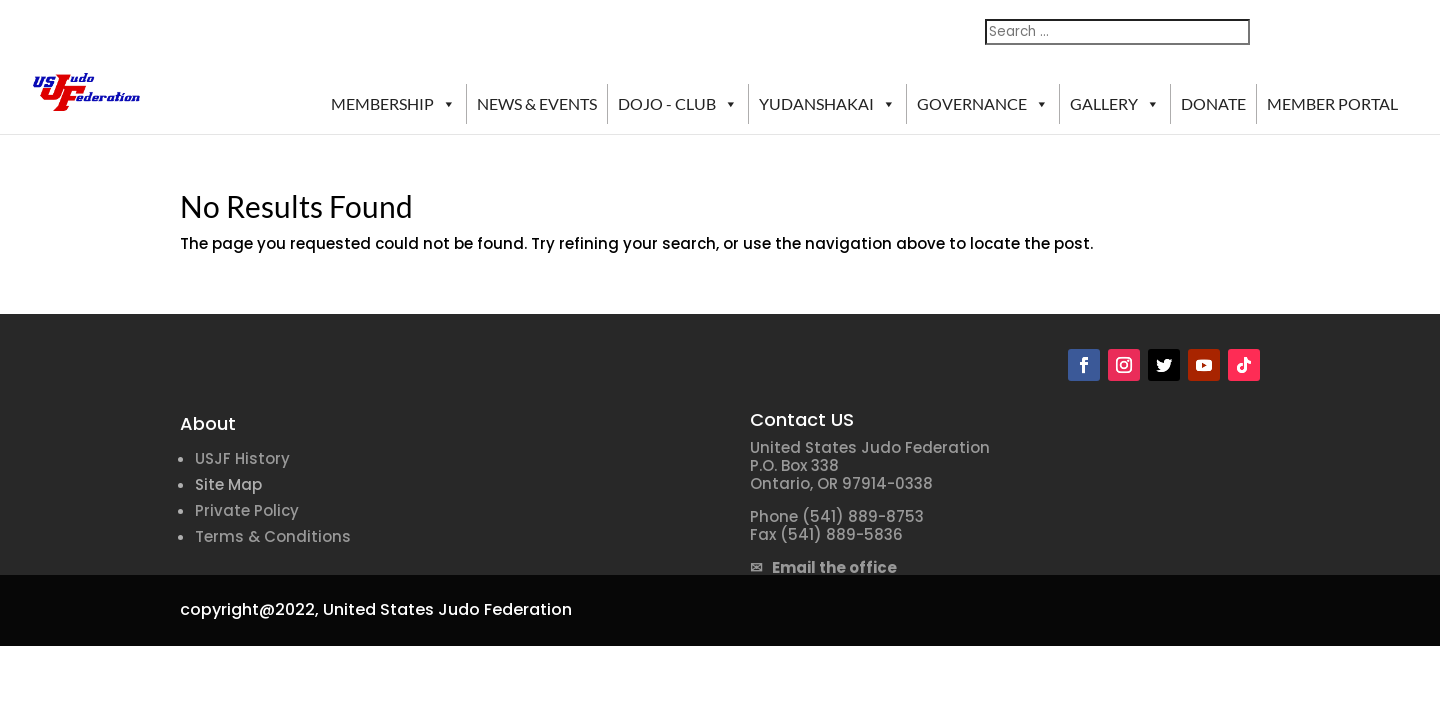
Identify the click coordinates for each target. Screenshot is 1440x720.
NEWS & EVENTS (537, 103)
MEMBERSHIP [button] (393, 104)
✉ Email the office (823, 567)
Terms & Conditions (273, 536)
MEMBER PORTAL (1332, 103)
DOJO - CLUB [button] (678, 104)
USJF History (242, 458)
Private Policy (247, 510)
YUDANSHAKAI (827, 104)
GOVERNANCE (983, 104)
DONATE (1213, 103)
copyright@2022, (249, 609)
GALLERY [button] (1115, 104)
